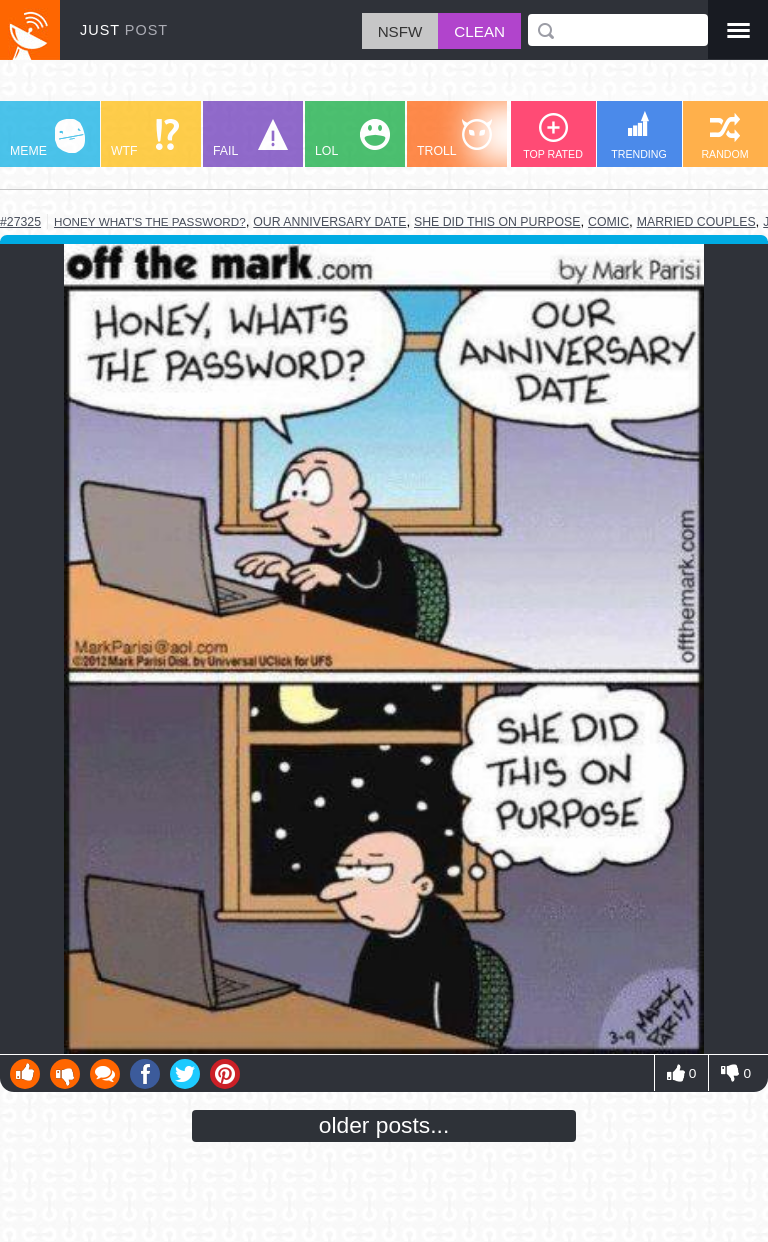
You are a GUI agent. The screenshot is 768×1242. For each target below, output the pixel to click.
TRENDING (639, 135)
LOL (352, 138)
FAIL (250, 138)
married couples (696, 222)
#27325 (20, 222)
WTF (145, 138)
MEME (47, 138)
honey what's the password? (150, 221)
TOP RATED (553, 136)
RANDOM (724, 136)
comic (608, 222)
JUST (124, 30)
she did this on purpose (497, 222)
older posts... (384, 1125)
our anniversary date (329, 222)
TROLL (454, 138)
